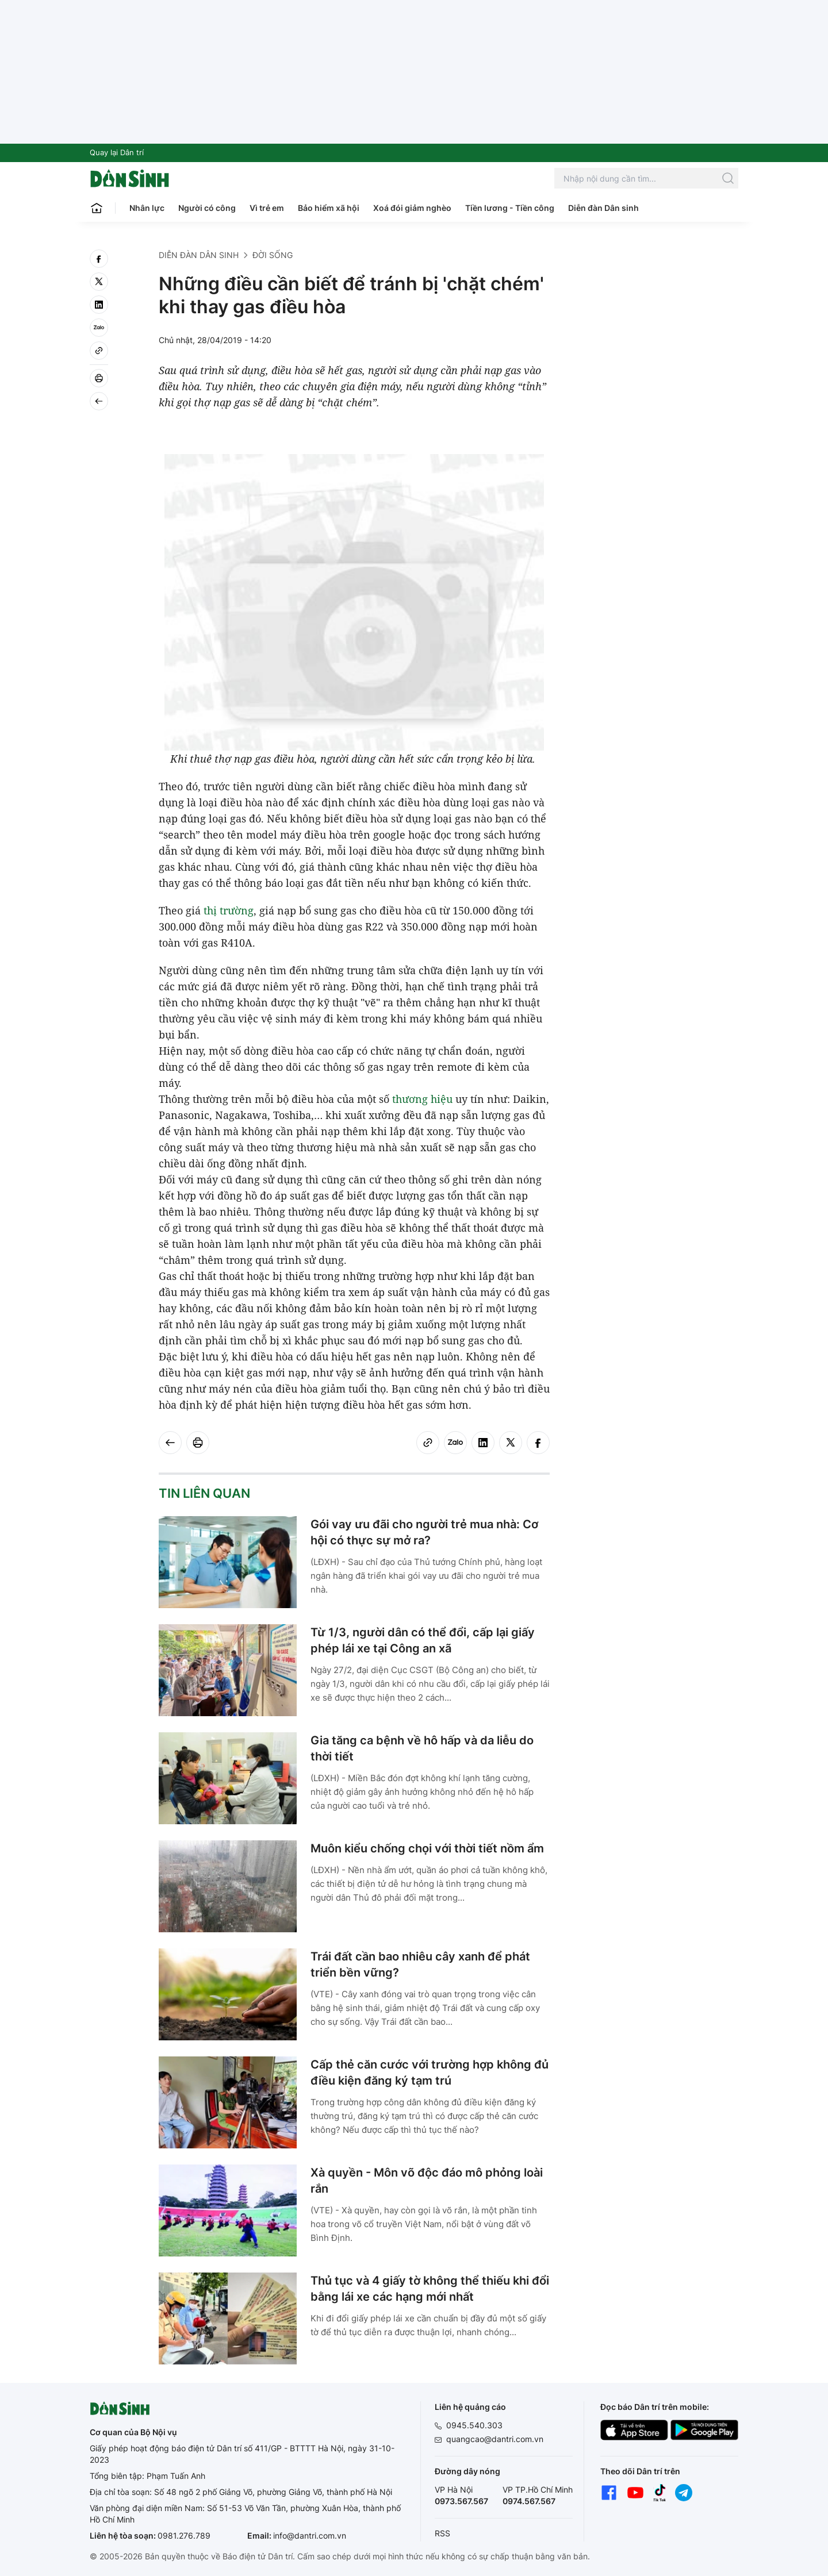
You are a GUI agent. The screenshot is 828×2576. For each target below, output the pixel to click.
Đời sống (272, 255)
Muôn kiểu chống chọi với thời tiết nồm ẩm (427, 1848)
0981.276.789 (184, 2535)
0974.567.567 (529, 2501)
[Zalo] (99, 327)
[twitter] (99, 281)
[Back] (99, 401)
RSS (442, 2533)
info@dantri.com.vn (309, 2535)
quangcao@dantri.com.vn (494, 2439)
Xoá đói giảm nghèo (412, 208)
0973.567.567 (461, 2501)
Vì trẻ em (267, 208)
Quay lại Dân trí (117, 152)
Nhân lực (146, 208)
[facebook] (99, 258)
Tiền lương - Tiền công (509, 208)
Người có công (207, 208)
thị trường (229, 910)
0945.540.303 (474, 2425)
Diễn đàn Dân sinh (603, 208)
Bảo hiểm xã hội (328, 208)
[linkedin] (99, 304)
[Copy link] (99, 350)
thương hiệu (422, 1099)
